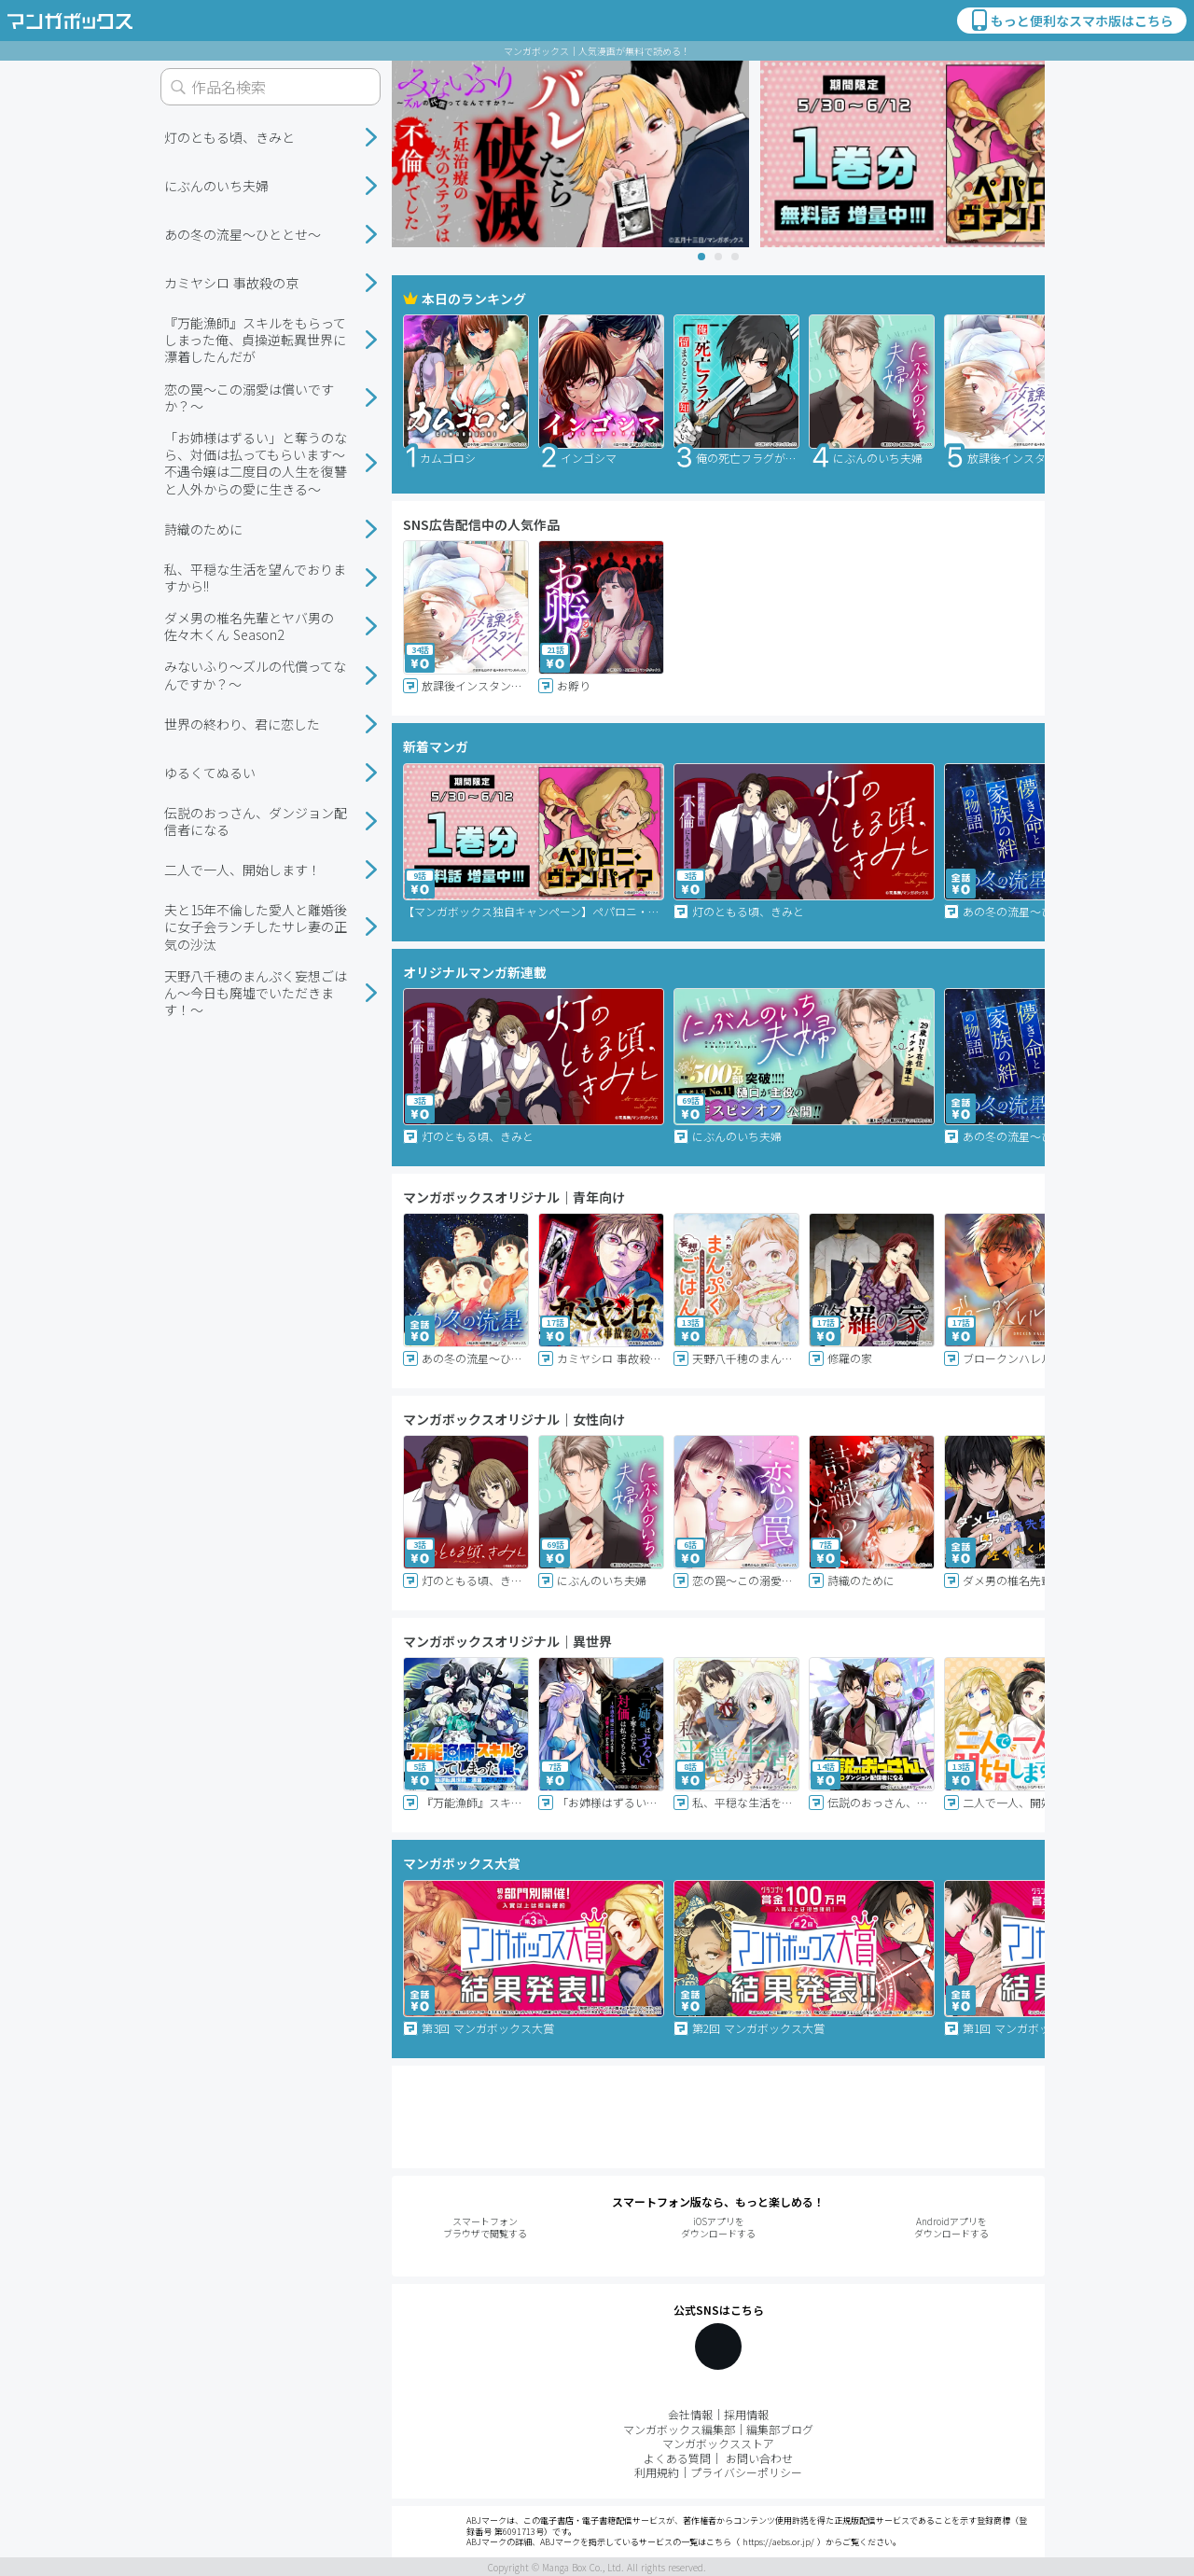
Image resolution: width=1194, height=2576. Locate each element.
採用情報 (746, 2414)
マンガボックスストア (718, 2443)
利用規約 (656, 2472)
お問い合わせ (759, 2458)
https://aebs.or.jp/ (778, 2542)
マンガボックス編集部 (679, 2429)
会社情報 (690, 2414)
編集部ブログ (779, 2429)
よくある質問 (677, 2458)
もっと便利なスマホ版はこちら (1070, 20)
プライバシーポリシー (746, 2472)
